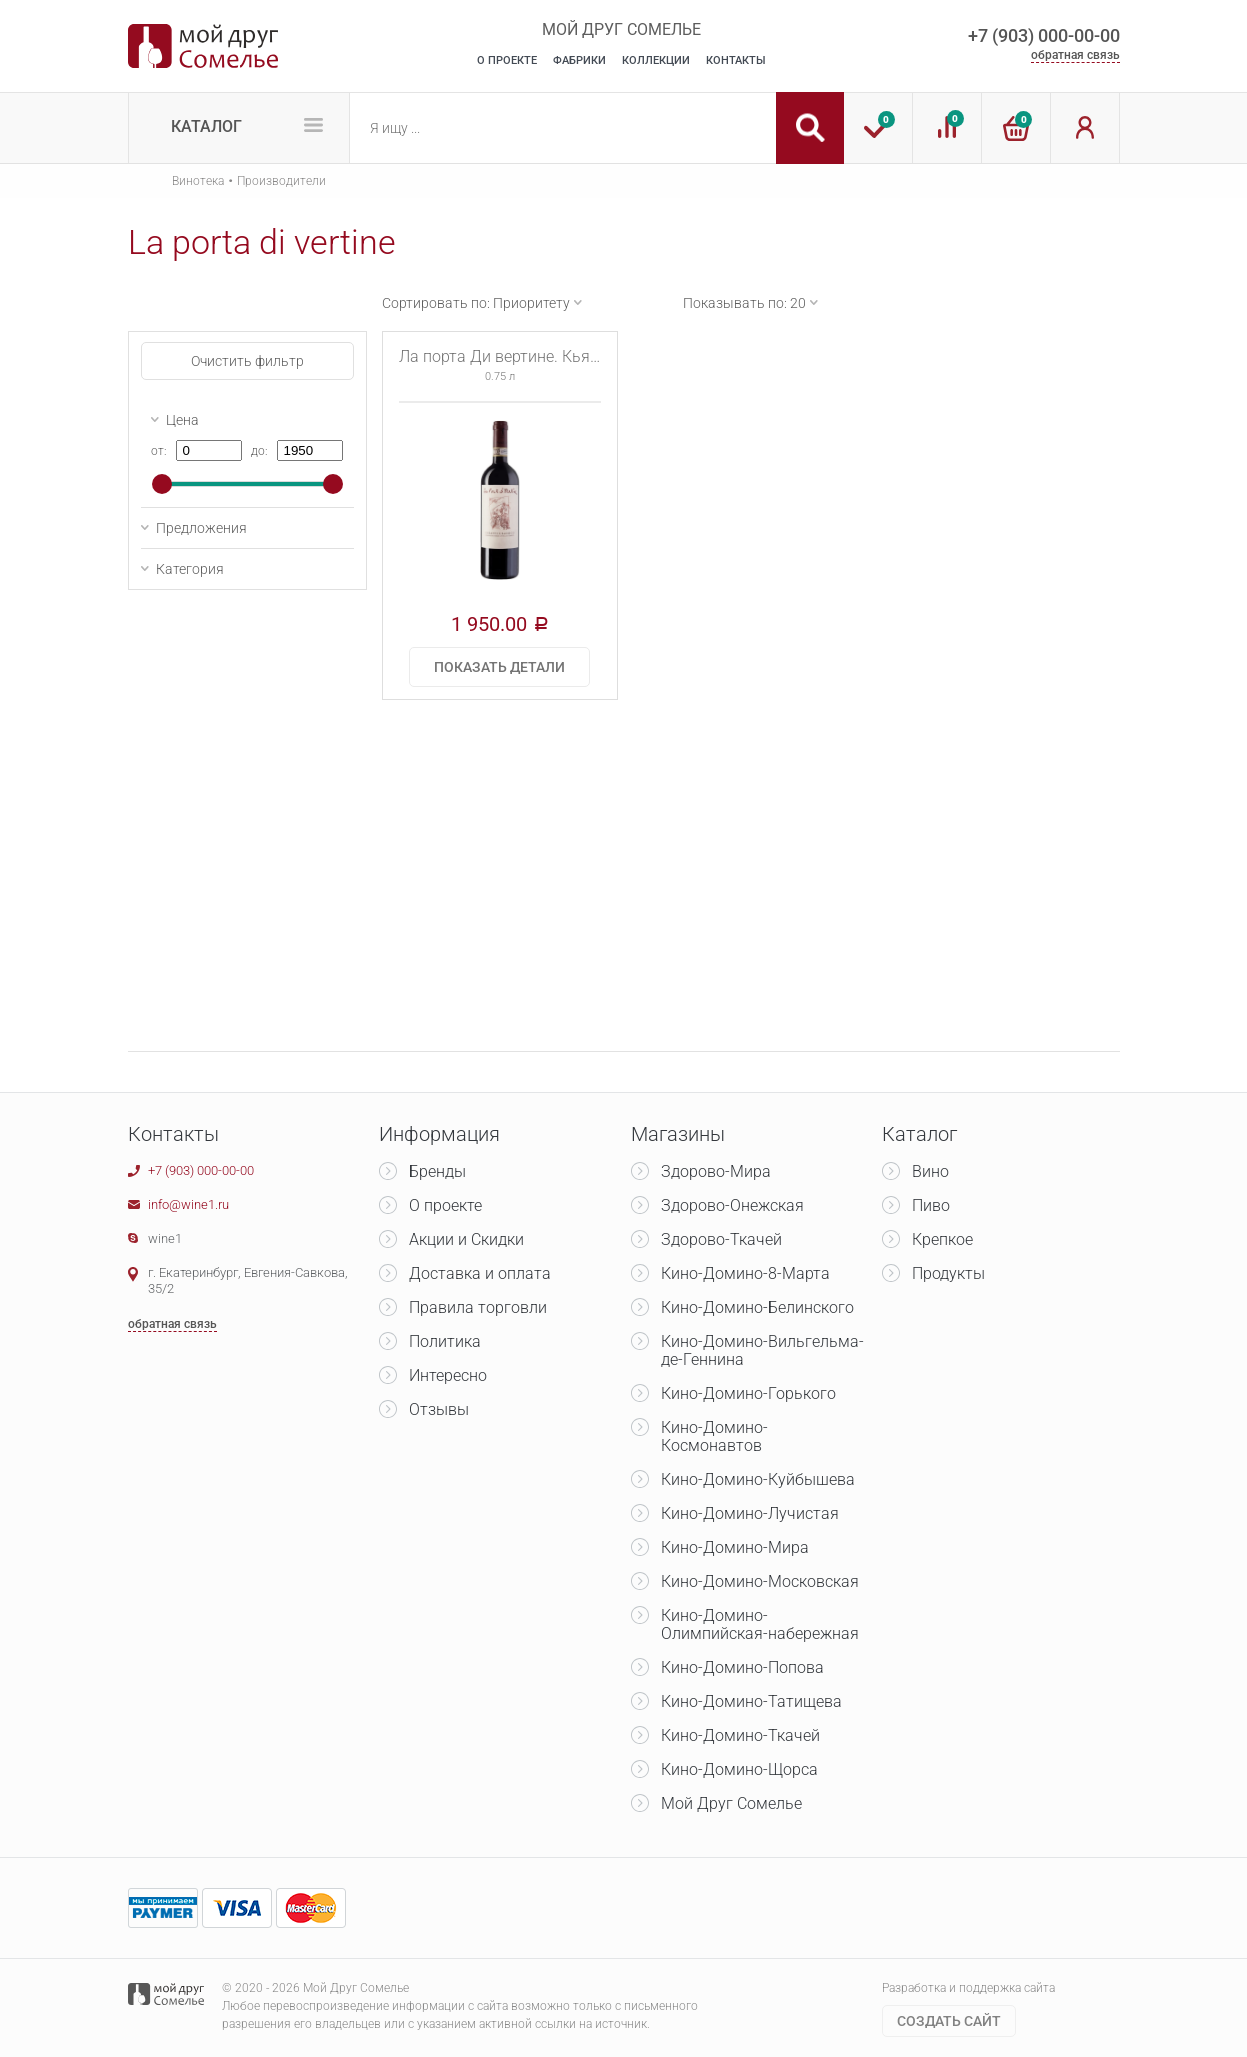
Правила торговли (478, 1307)
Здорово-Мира (716, 1171)
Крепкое (942, 1239)
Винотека (198, 181)
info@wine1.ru (188, 1204)
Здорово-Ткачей (721, 1239)
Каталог (206, 126)
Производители (281, 181)
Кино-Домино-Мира (735, 1547)
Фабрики (579, 60)
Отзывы (439, 1409)
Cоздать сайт (949, 2021)
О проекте (445, 1205)
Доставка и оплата (480, 1273)
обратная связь (1075, 55)
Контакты (736, 60)
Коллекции (656, 60)
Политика (445, 1341)
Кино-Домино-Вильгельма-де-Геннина (762, 1350)
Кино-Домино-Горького (748, 1393)
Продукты (948, 1273)
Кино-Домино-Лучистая (750, 1513)
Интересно (448, 1375)
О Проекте (507, 60)
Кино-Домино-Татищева (751, 1701)
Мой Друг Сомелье (731, 1803)
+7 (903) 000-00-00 (1044, 35)
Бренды (437, 1171)
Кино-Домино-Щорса (739, 1769)
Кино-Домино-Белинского (757, 1307)
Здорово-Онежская (732, 1205)
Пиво (931, 1205)
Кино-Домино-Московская (760, 1581)
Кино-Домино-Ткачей (740, 1735)
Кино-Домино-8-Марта (745, 1273)
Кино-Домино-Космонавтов (714, 1436)
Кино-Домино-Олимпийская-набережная (760, 1624)
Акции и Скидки (466, 1239)
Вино (930, 1171)
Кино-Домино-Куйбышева (758, 1479)
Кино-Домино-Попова (742, 1667)
